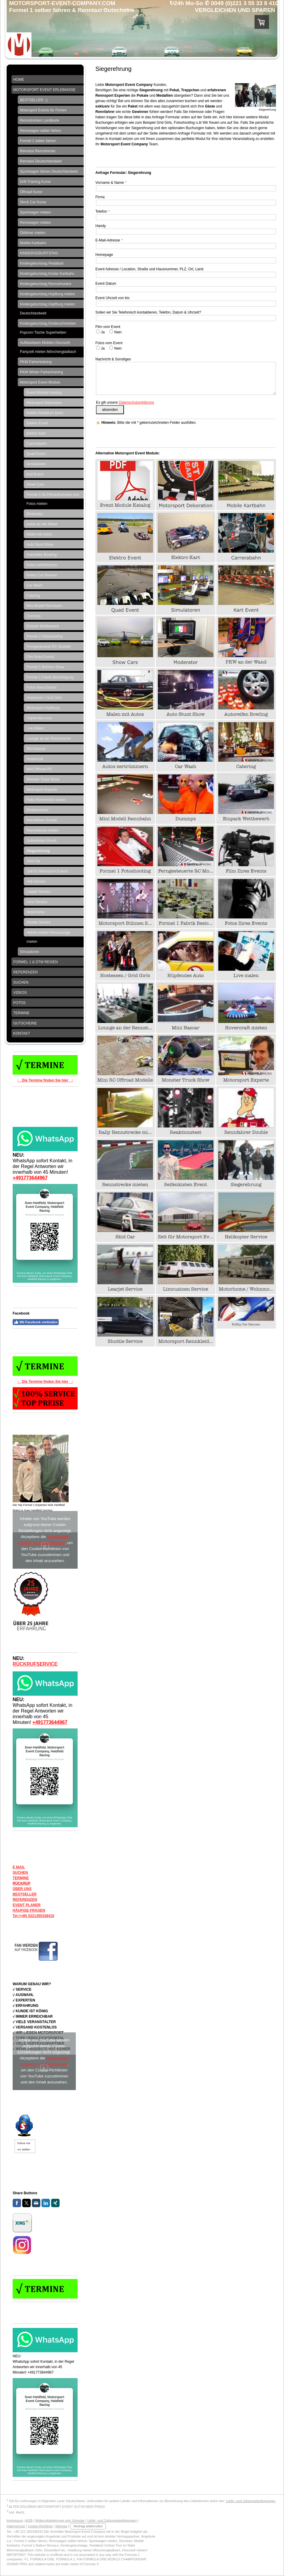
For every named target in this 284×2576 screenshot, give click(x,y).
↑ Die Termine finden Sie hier (44, 1080)
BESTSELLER (24, 1894)
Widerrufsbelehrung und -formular (60, 2520)
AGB (29, 2520)
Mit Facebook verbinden (35, 1322)
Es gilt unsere (125, 402)
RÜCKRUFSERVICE (35, 1664)
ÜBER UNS (22, 1889)
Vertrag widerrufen (88, 2526)
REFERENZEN (25, 1900)
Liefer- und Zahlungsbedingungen (251, 2501)
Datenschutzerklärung (136, 402)
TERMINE (21, 1878)
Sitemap (61, 2526)
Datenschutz (16, 2526)
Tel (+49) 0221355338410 (33, 1916)
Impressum (15, 2520)
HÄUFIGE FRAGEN (29, 1910)
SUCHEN (20, 1873)
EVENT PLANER (27, 1905)
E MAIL (19, 1867)
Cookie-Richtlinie (40, 2526)
